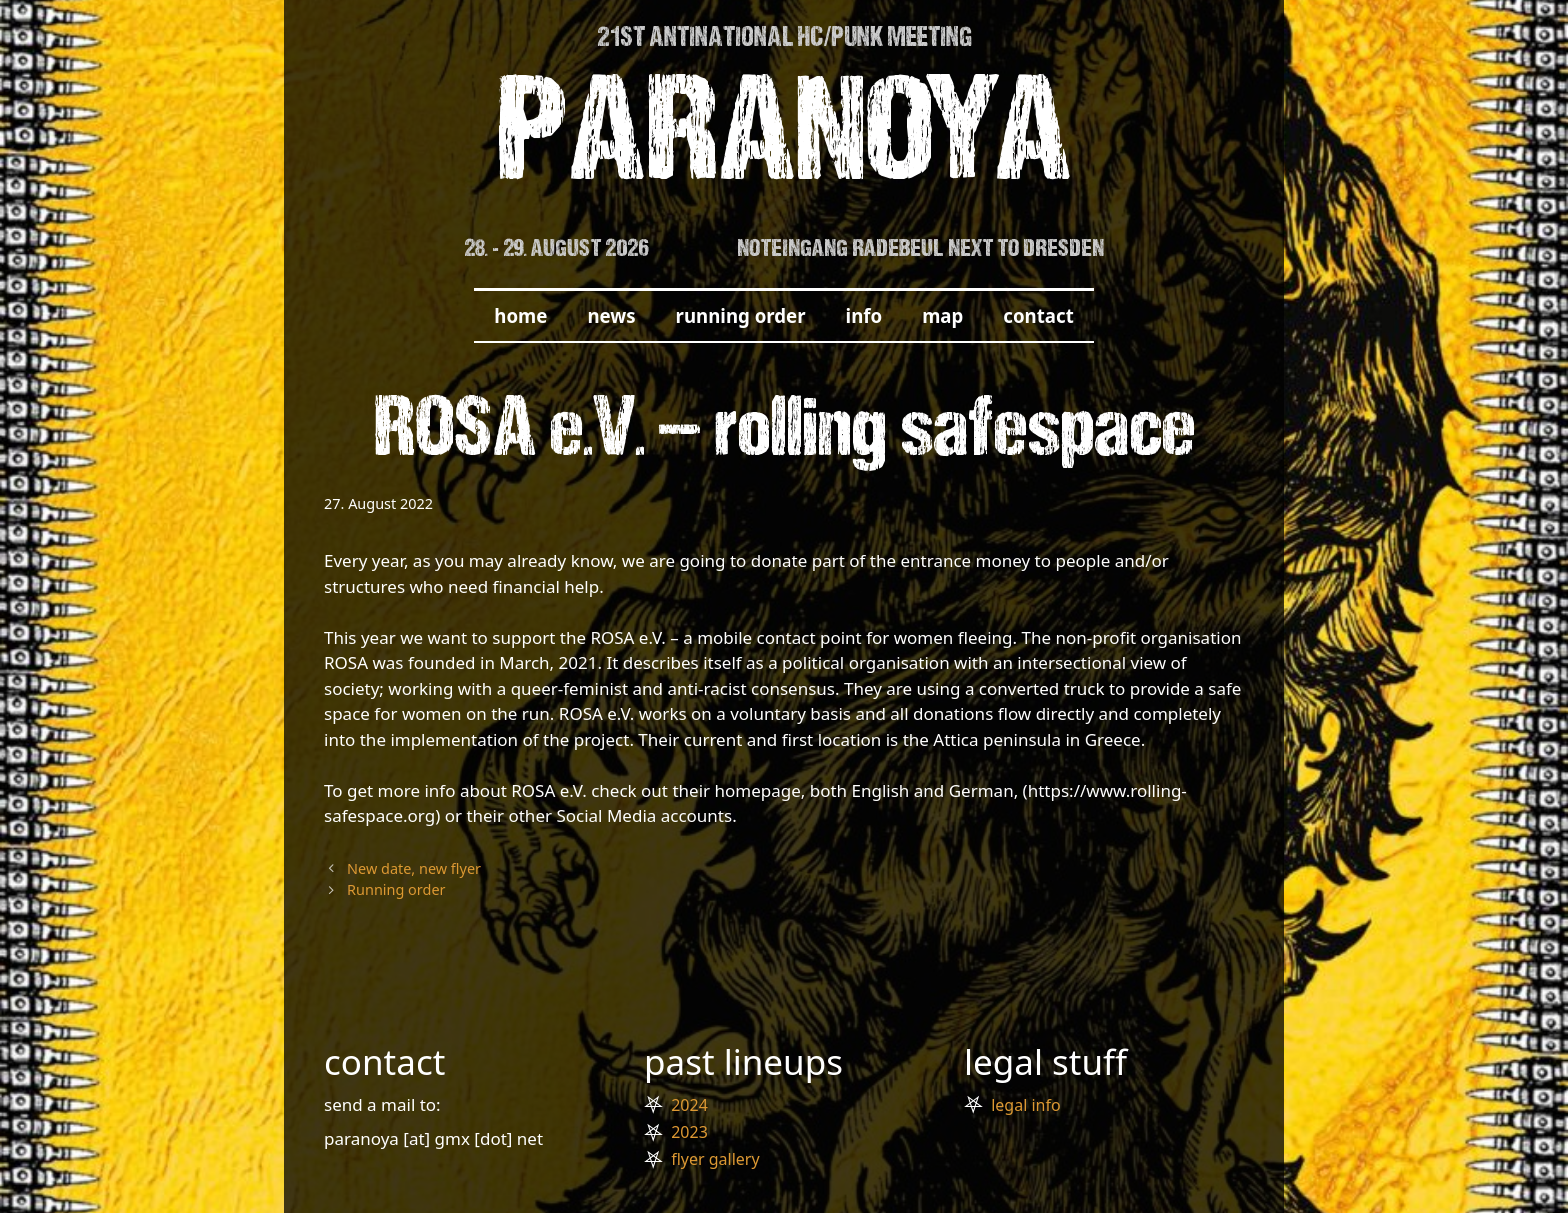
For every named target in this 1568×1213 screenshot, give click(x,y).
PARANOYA (784, 141)
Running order (396, 889)
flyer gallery (715, 1159)
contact (1038, 315)
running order (741, 315)
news (611, 315)
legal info (1025, 1105)
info (864, 315)
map (942, 315)
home (520, 315)
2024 (689, 1105)
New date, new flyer (414, 868)
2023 (689, 1132)
